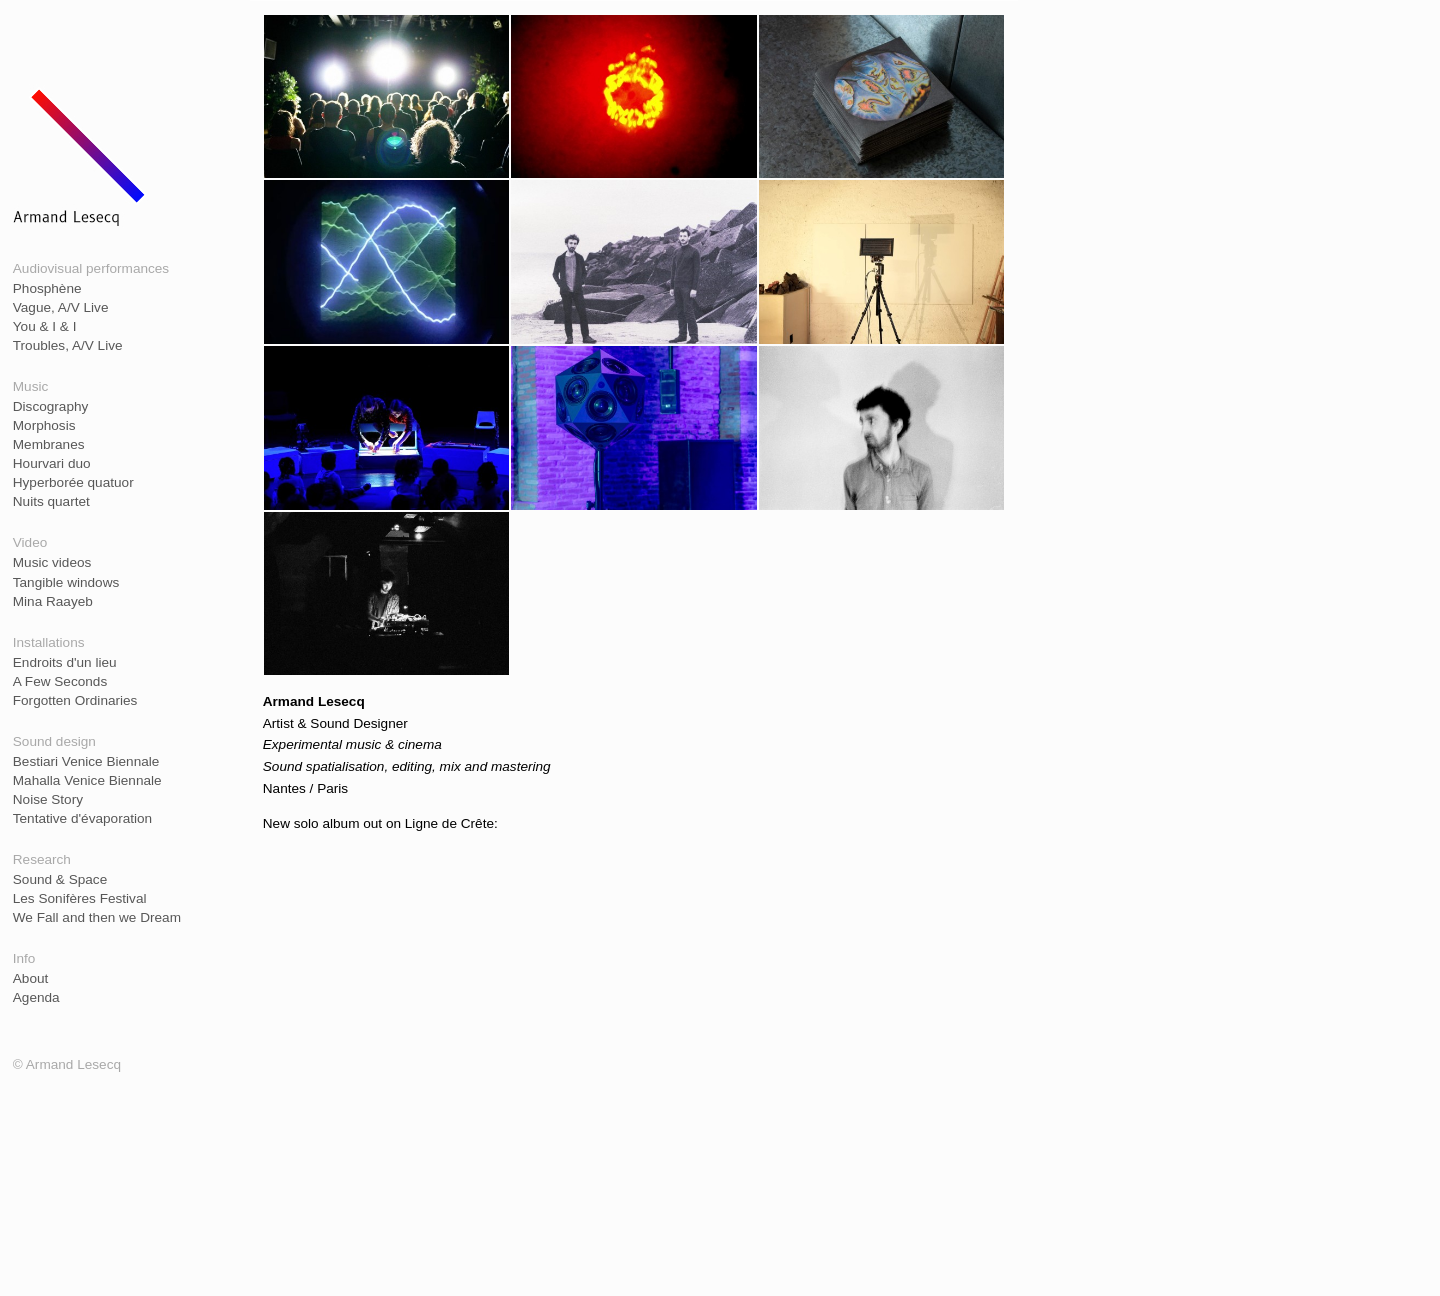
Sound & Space (60, 879)
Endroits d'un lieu (65, 662)
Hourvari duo (52, 463)
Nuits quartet (51, 501)
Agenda (36, 997)
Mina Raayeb (53, 601)
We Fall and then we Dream (97, 917)
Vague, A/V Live (61, 307)
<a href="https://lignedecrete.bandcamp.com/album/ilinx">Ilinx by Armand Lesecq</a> (634, 1052)
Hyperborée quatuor (73, 482)
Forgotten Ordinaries (75, 700)
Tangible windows (66, 582)
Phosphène (47, 288)
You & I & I (45, 326)
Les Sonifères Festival (80, 898)
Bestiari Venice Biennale (86, 761)
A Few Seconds (60, 681)
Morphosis (44, 425)
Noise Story (48, 799)
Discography (51, 406)
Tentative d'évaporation (82, 818)
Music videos (52, 562)
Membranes (49, 444)
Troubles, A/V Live (68, 345)
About (31, 978)
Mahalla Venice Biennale (87, 780)
